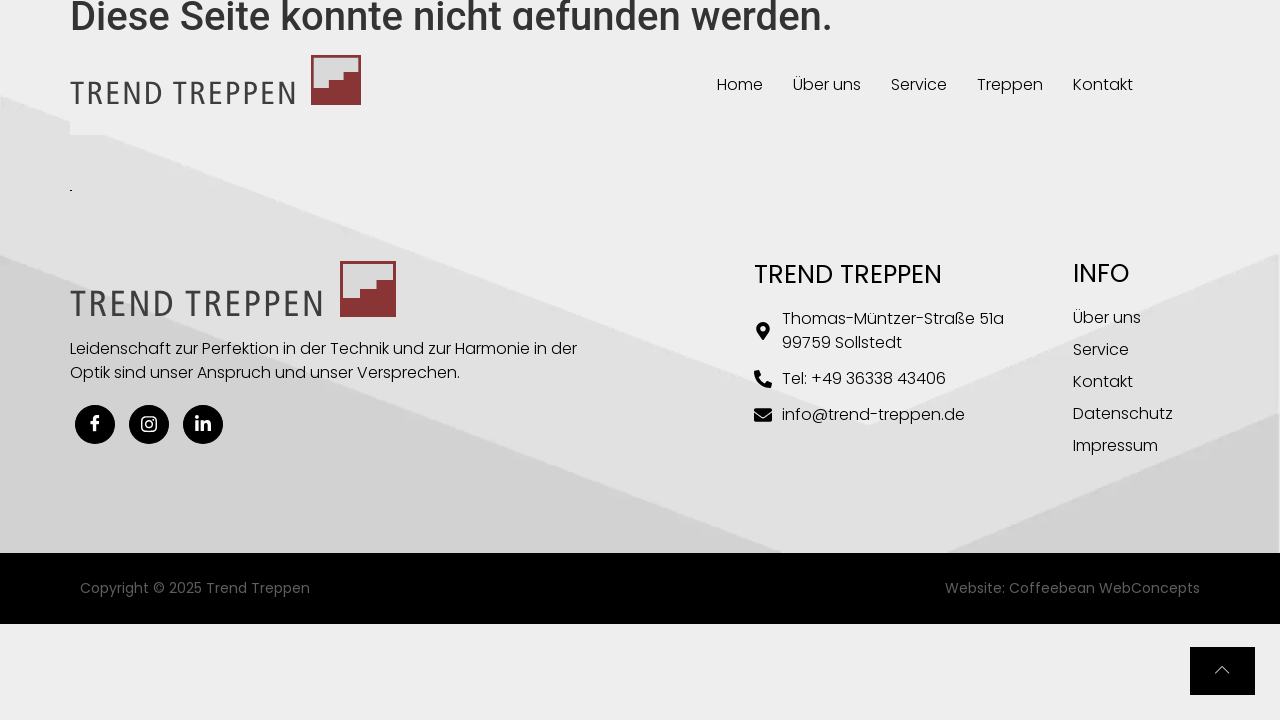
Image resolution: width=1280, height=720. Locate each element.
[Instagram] (149, 424)
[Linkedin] (203, 424)
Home (740, 84)
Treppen (1010, 84)
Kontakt (1103, 84)
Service (919, 84)
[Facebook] (95, 424)
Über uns (827, 84)
